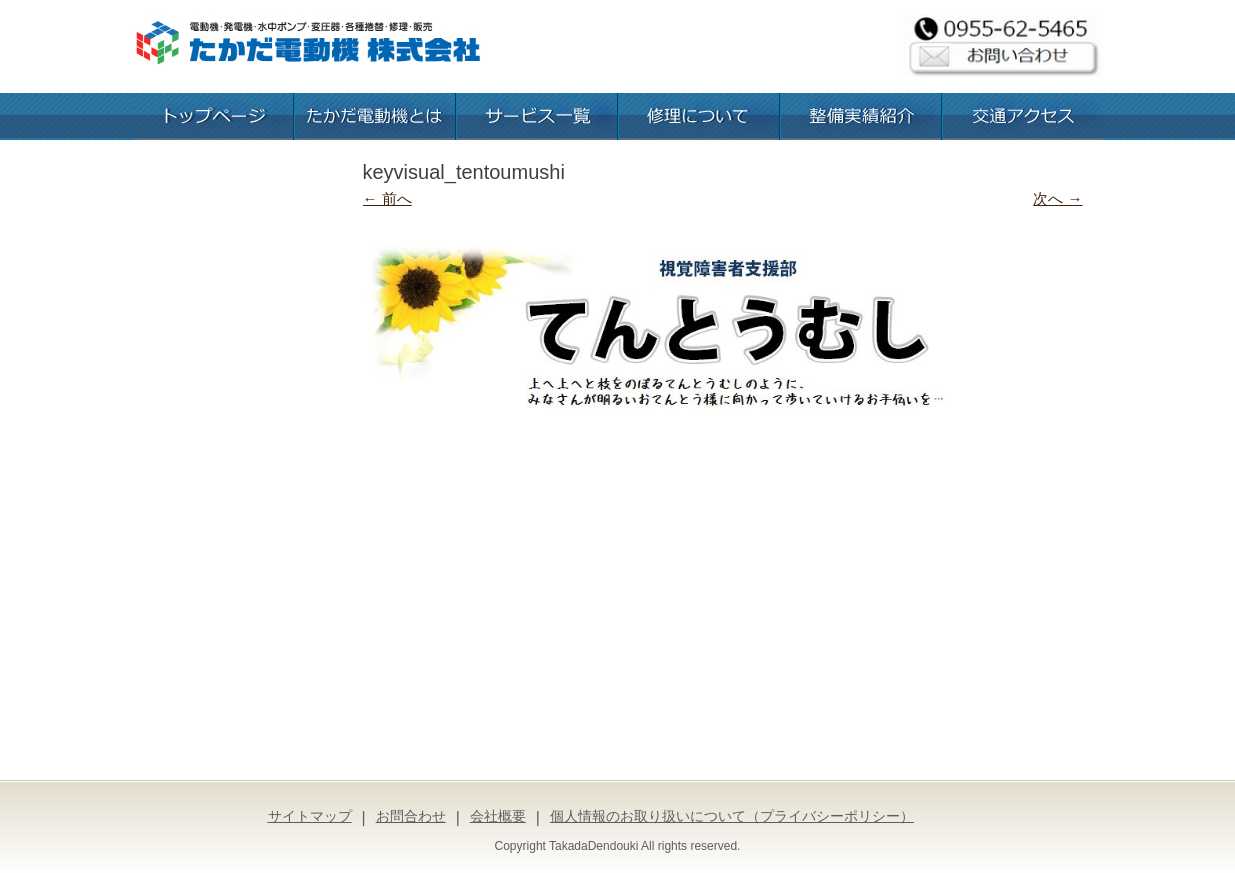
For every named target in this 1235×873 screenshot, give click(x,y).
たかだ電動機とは (375, 116)
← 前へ (387, 198)
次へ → (1057, 198)
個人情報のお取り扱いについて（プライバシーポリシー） (732, 816)
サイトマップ (310, 816)
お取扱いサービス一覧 (537, 116)
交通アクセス (1023, 116)
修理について (699, 116)
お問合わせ (411, 816)
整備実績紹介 (861, 116)
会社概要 (498, 816)
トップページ (213, 116)
